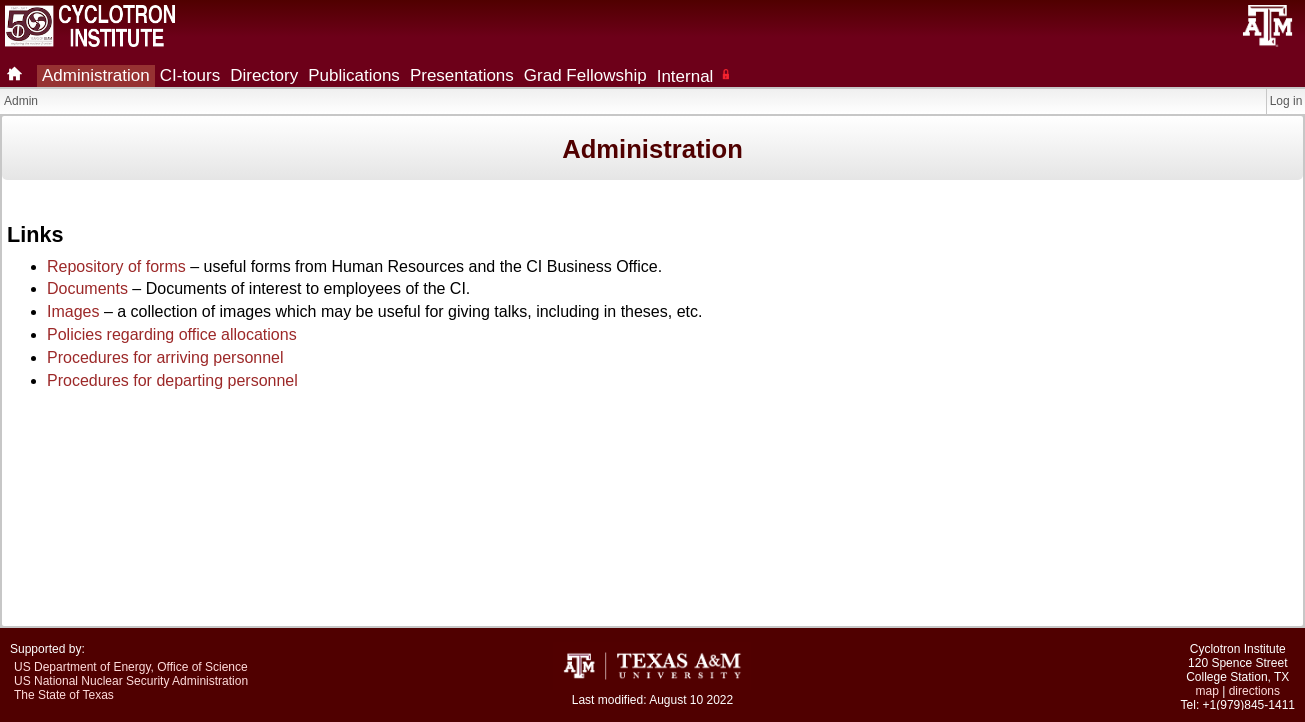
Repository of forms (116, 266)
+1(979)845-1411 (1249, 705)
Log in (1286, 101)
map (1207, 691)
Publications (354, 75)
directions (1254, 691)
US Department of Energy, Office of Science (131, 667)
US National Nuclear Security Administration (131, 681)
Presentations (462, 75)
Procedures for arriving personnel (165, 357)
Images (73, 311)
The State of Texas (64, 695)
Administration (96, 75)
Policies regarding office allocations (172, 334)
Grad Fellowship (585, 75)
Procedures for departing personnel (172, 380)
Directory (264, 75)
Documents (87, 288)
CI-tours (190, 75)
